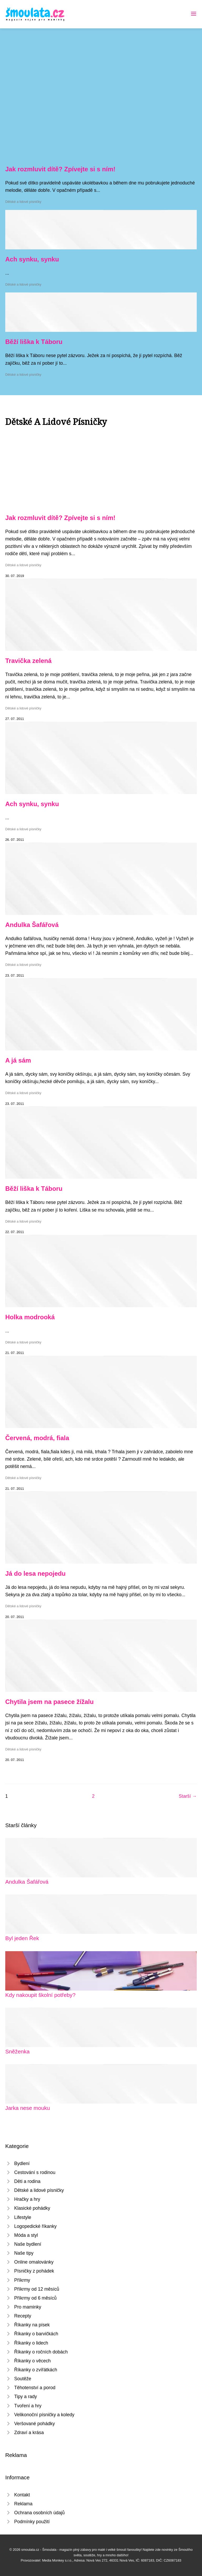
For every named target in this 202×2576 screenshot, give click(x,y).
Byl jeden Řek (22, 1938)
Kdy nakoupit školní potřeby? (40, 1995)
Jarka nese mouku (27, 2108)
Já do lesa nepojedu (35, 1573)
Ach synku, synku (32, 259)
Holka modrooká (30, 1317)
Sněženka (17, 2051)
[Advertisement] (101, 80)
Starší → (188, 1796)
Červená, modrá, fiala (37, 1437)
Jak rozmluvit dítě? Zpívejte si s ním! (60, 169)
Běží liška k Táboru (33, 341)
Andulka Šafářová (32, 924)
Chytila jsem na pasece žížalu (49, 1701)
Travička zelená (28, 660)
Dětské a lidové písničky (23, 202)
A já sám (18, 1060)
